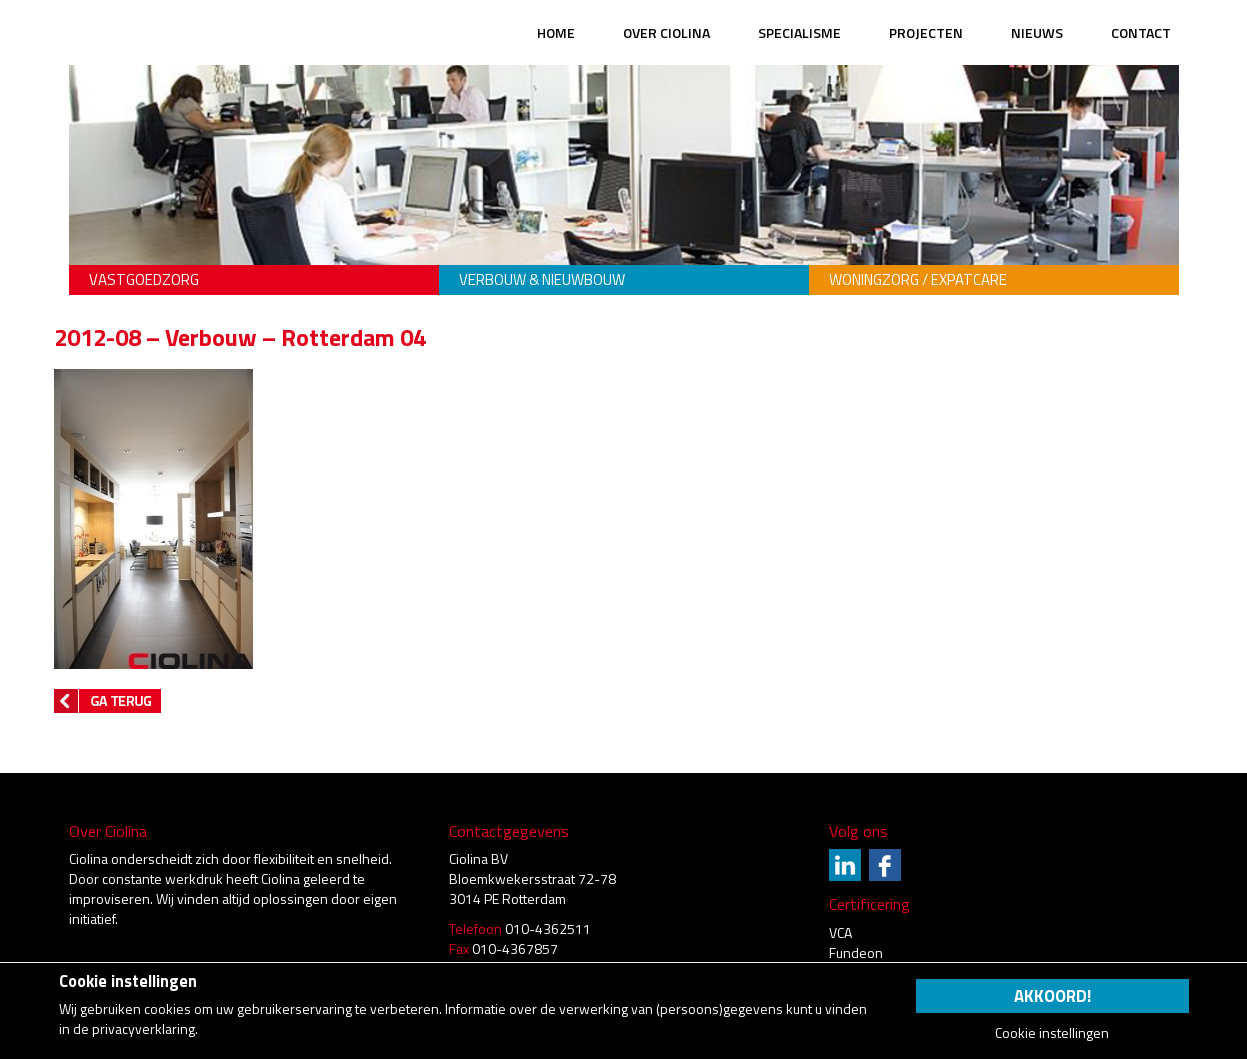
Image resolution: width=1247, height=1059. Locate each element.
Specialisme (799, 32)
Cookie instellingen (1052, 1033)
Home (556, 32)
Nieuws (1037, 32)
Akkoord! (1052, 996)
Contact (1141, 32)
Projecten (926, 32)
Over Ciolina (666, 32)
